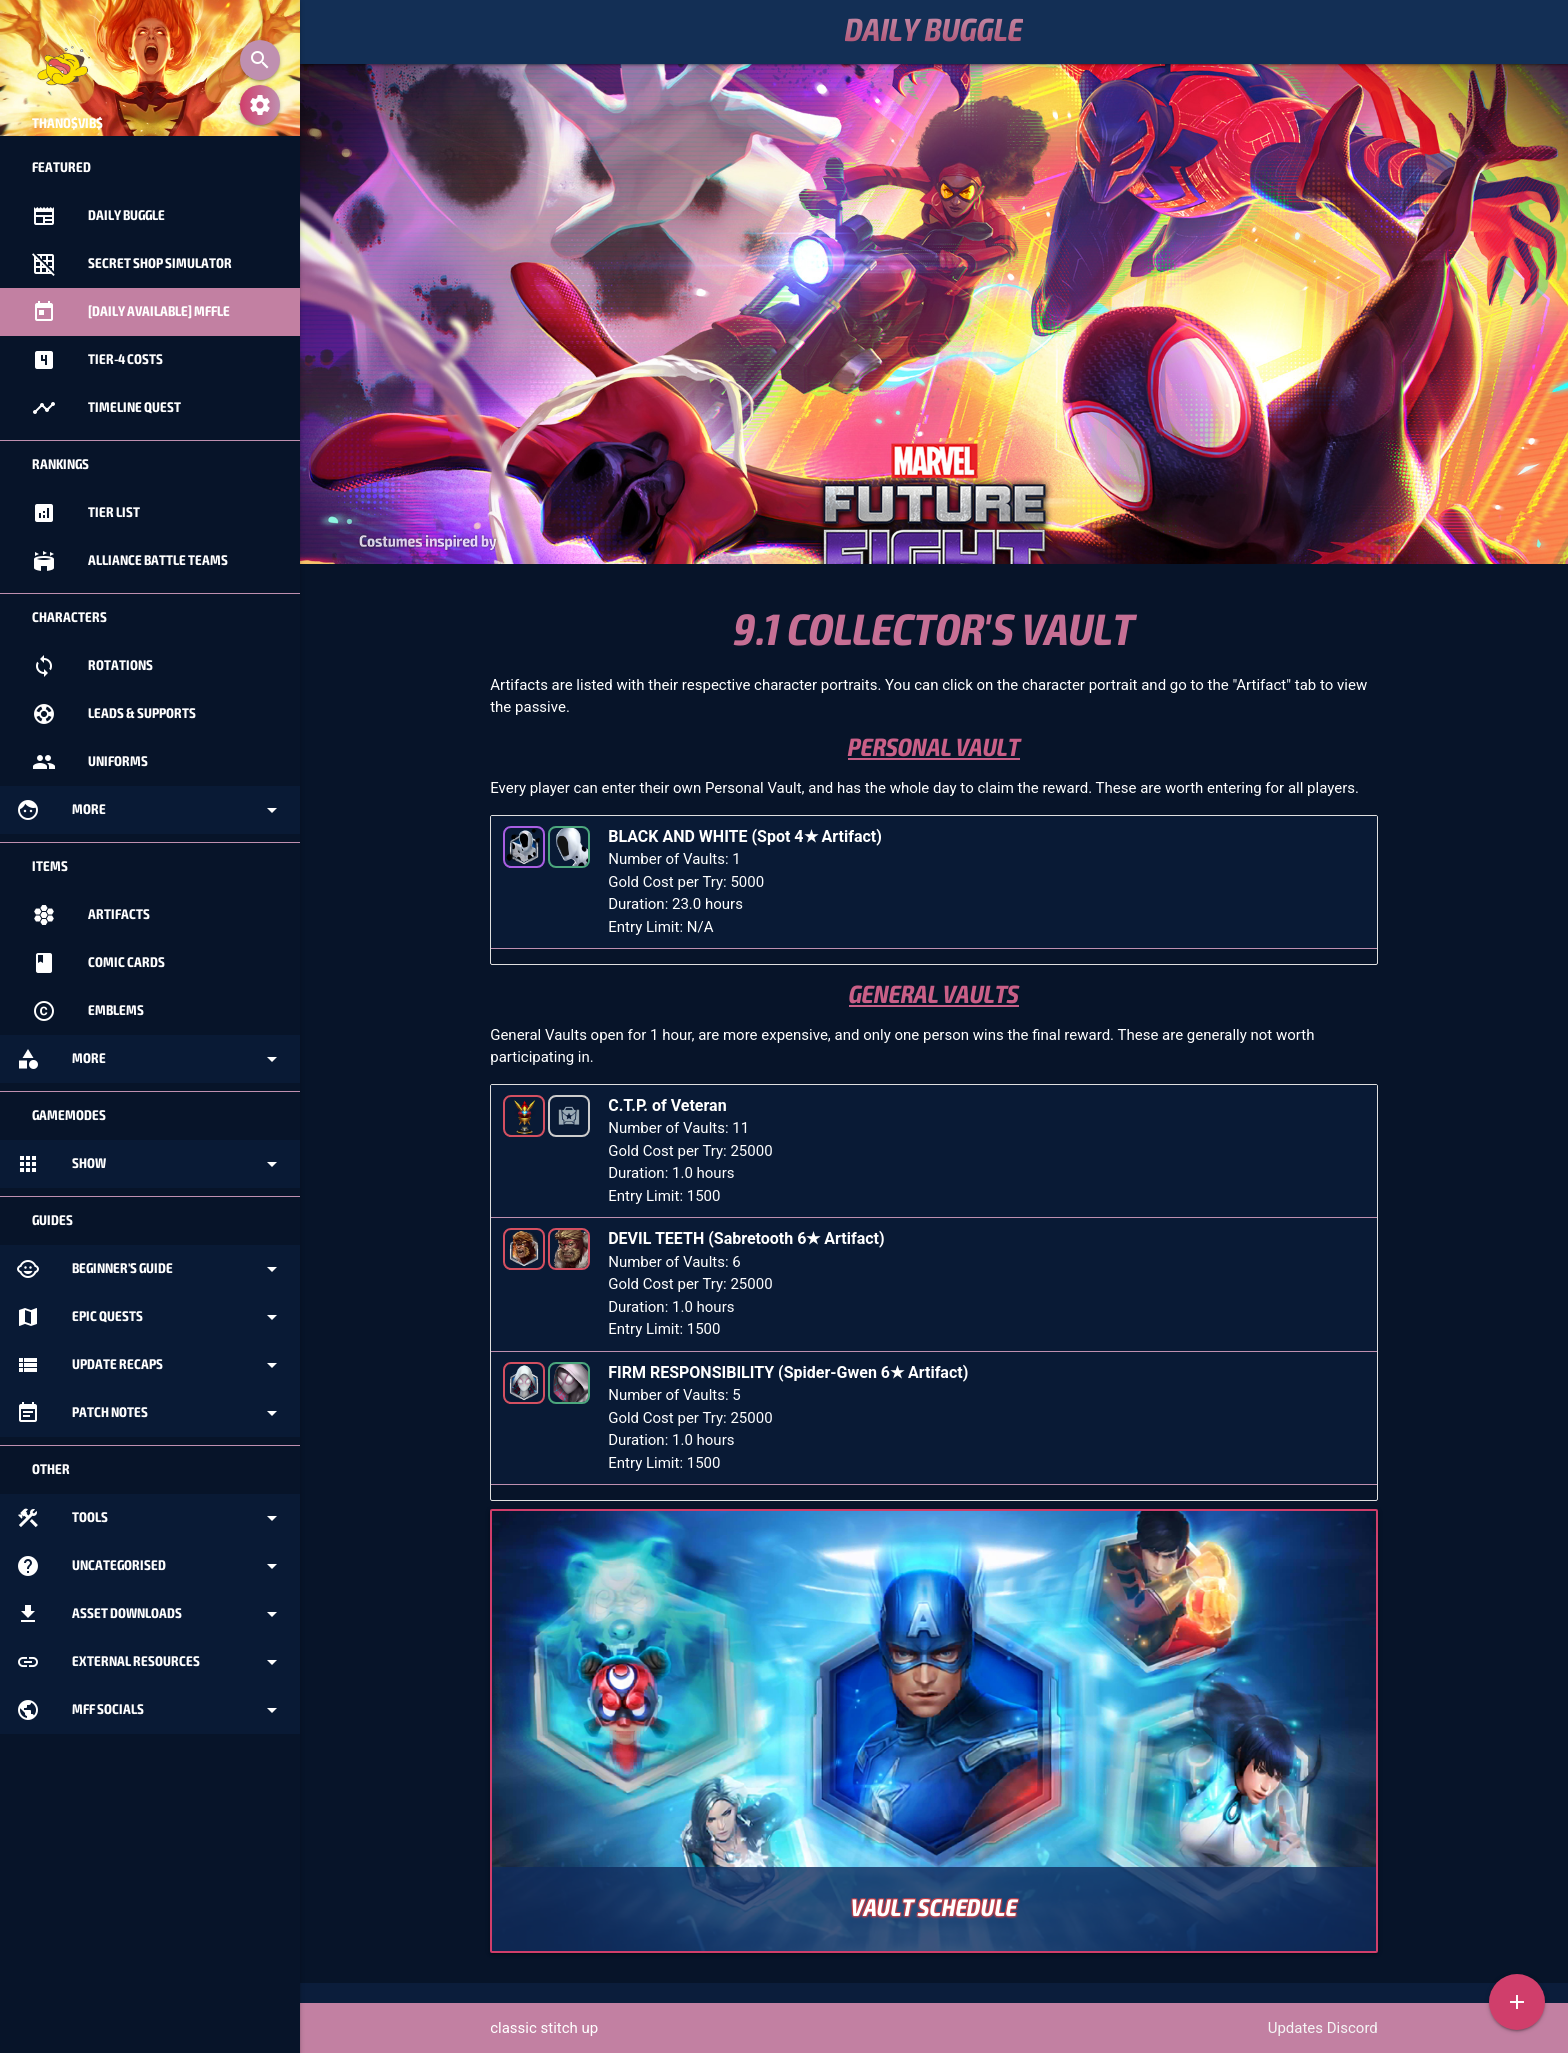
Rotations (92, 666)
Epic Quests (150, 1317)
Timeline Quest (106, 408)
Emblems (88, 1011)
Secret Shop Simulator (132, 264)
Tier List (86, 513)
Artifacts (91, 915)
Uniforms (90, 762)
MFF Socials (150, 1710)
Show (150, 1164)
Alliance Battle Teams (130, 561)
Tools (150, 1518)
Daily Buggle (934, 31)
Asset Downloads (150, 1614)
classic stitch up (544, 2028)
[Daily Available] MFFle (131, 312)
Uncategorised (150, 1566)
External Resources (150, 1662)
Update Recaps (150, 1365)
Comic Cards (98, 963)
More (150, 810)
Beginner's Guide (150, 1269)
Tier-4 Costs (97, 360)
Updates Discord (1323, 2028)
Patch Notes (150, 1413)
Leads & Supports (114, 714)
